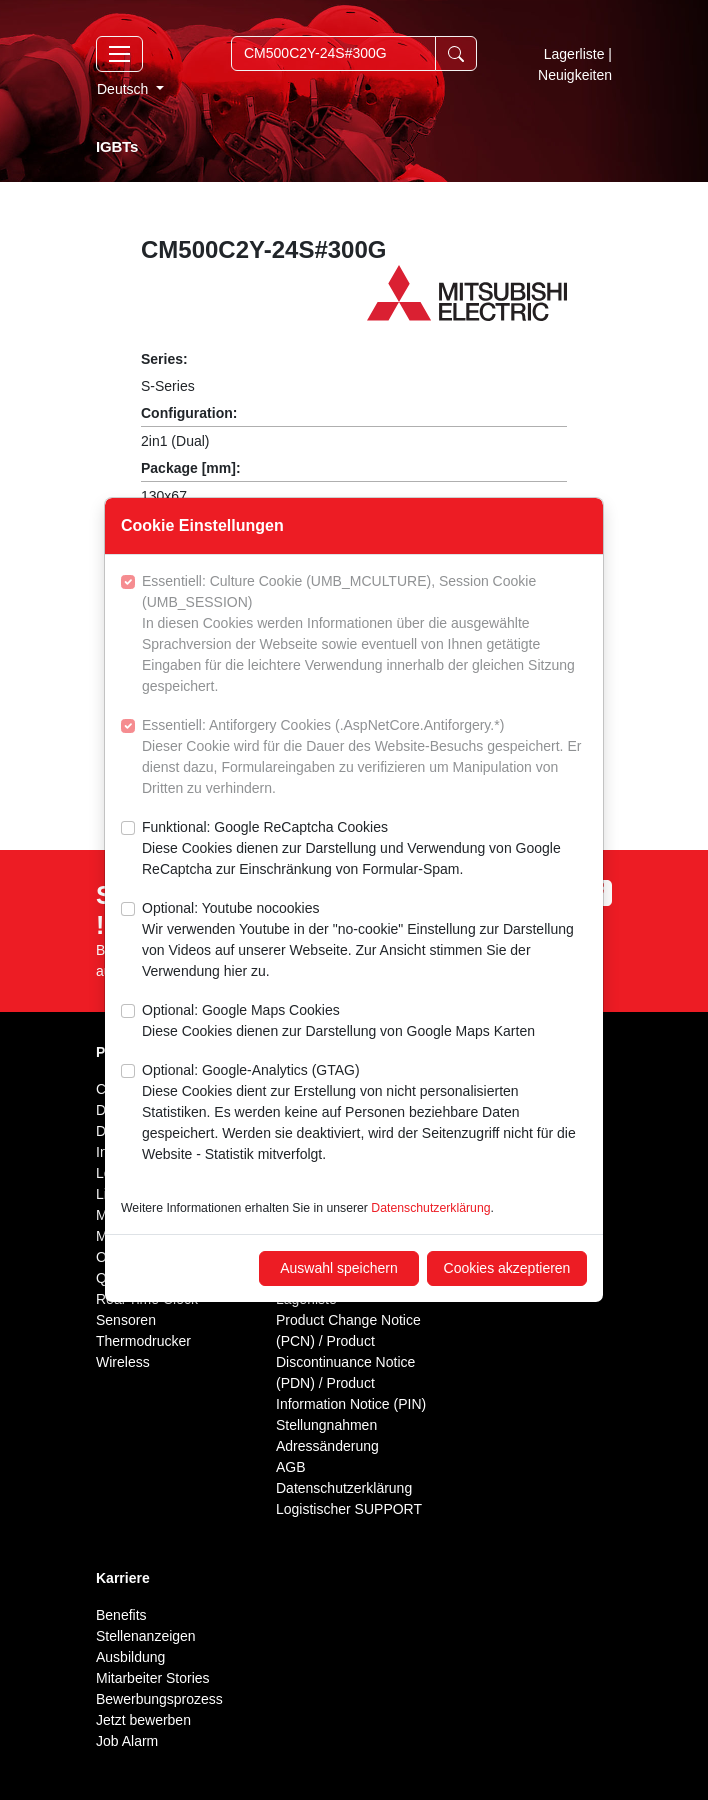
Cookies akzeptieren (507, 1268)
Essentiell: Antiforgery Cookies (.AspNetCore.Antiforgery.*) (364, 758)
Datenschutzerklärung (430, 1208)
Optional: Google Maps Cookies (338, 1022)
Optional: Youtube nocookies (364, 941)
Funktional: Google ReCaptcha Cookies (364, 849)
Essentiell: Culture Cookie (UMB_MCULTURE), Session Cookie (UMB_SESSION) (364, 635)
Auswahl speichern (339, 1268)
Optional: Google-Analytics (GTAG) (364, 1113)
